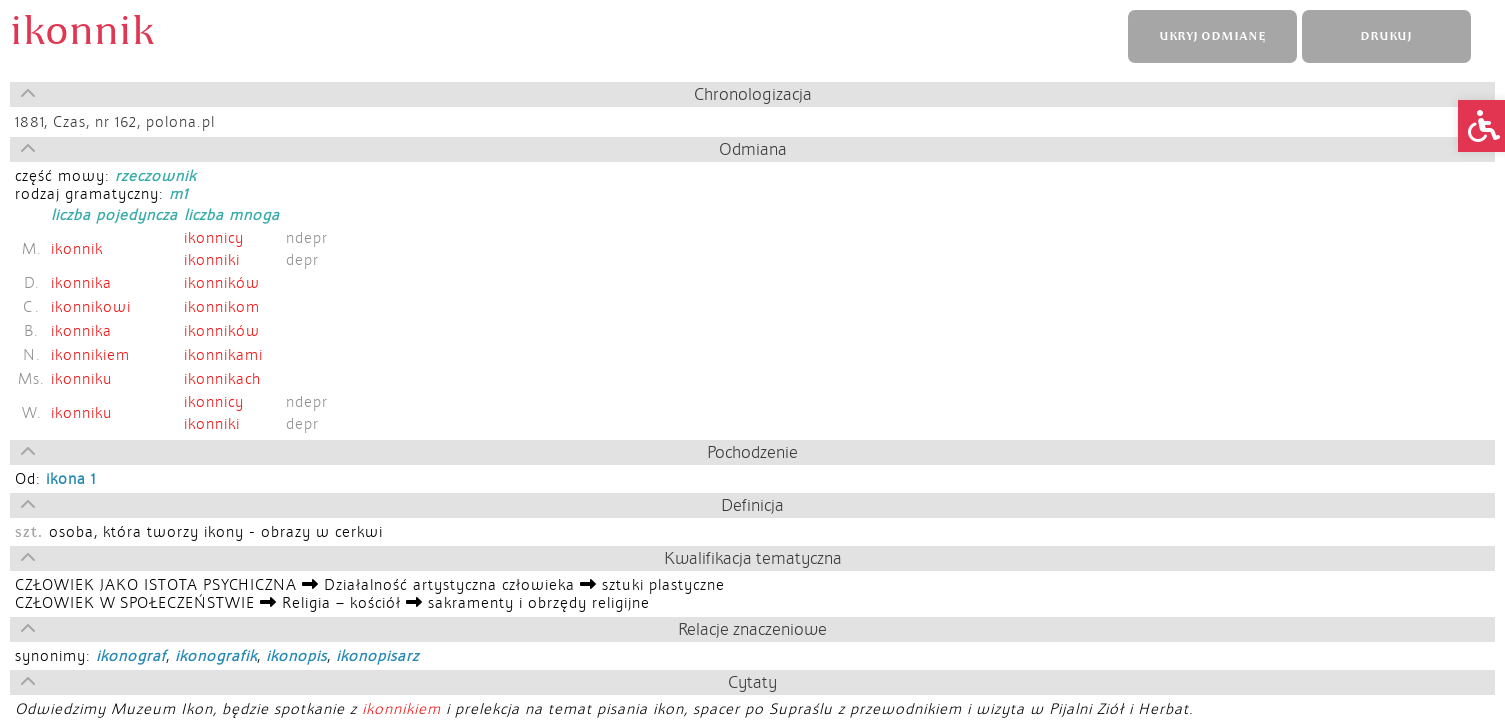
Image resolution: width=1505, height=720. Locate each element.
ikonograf (131, 656)
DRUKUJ (1386, 36)
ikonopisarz (377, 656)
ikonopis (296, 656)
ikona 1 (71, 479)
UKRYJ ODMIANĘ (1212, 36)
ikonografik (216, 656)
